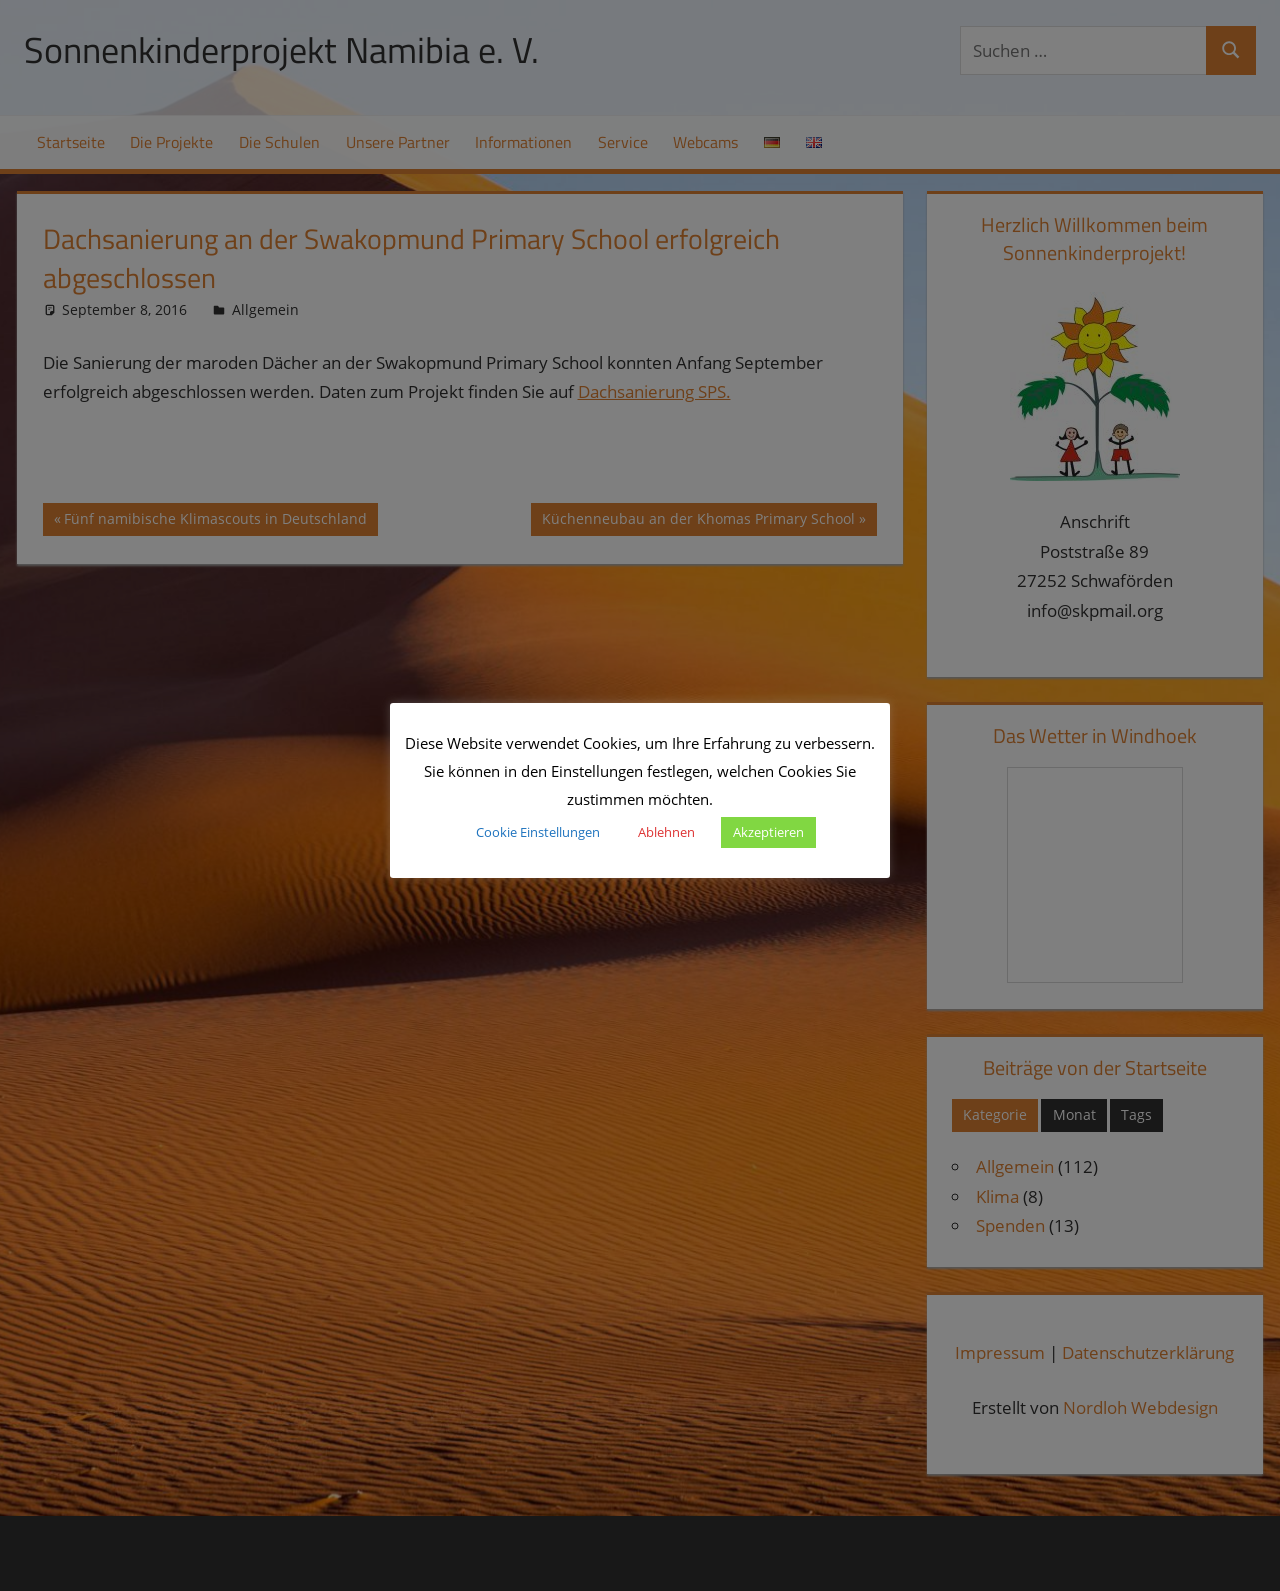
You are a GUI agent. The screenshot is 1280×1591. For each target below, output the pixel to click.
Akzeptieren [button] (768, 832)
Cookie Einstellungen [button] (538, 832)
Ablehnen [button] (666, 832)
